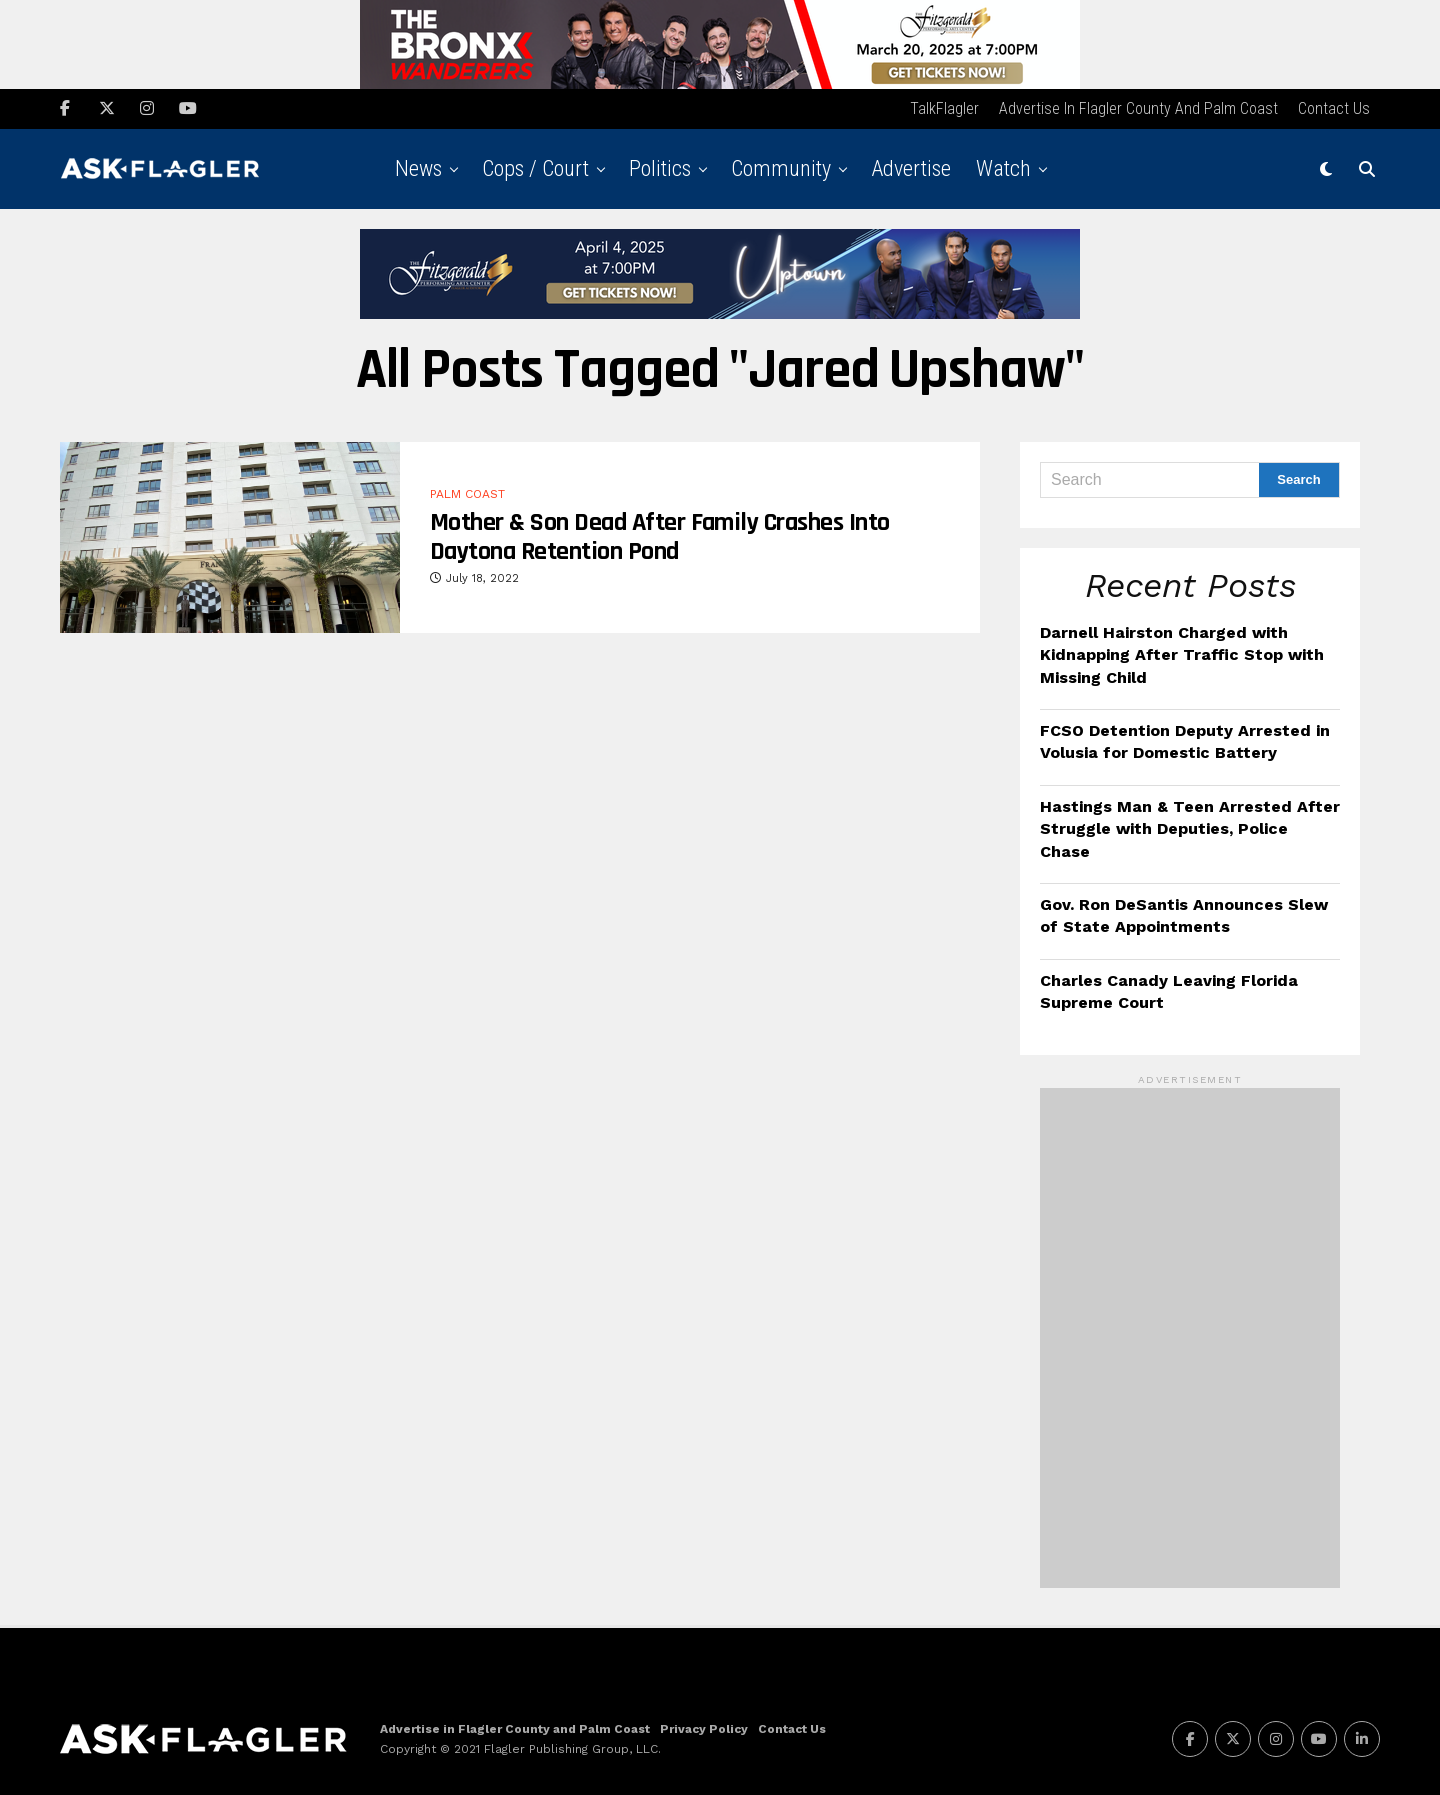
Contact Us (1334, 106)
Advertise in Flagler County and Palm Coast (1138, 106)
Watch (1003, 166)
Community (781, 166)
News (418, 166)
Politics (660, 166)
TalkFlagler (944, 106)
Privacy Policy (704, 1727)
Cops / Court (535, 166)
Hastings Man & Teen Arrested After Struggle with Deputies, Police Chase (1190, 827)
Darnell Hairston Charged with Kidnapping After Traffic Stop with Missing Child (1182, 653)
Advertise (911, 166)
